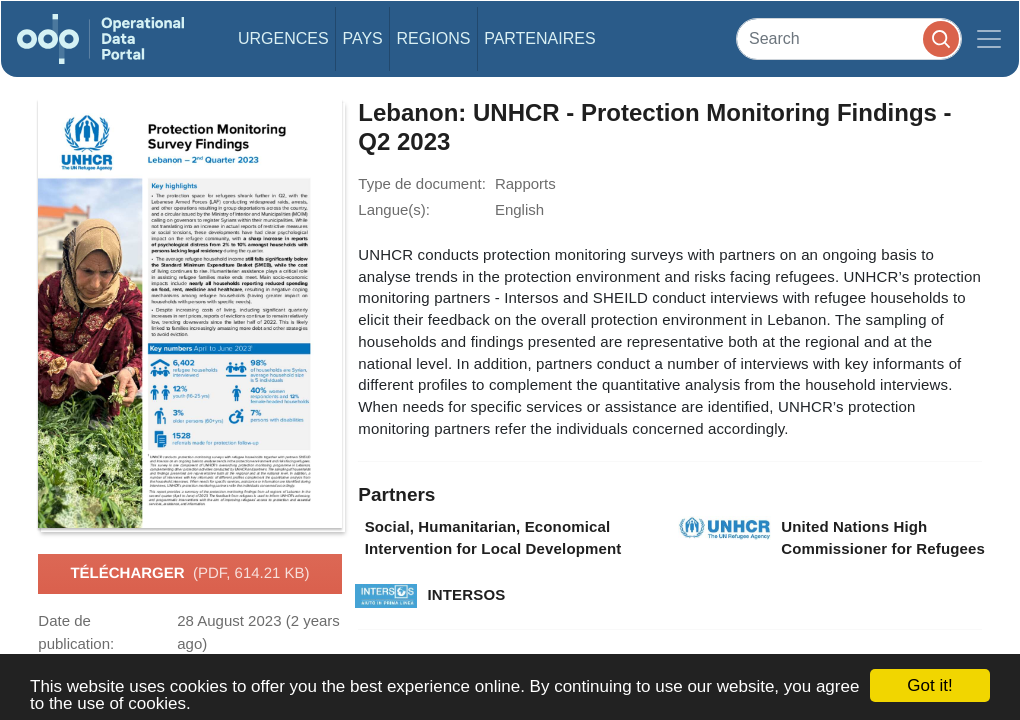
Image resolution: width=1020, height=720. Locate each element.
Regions (434, 38)
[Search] (849, 38)
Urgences (283, 38)
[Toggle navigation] (989, 39)
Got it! (929, 685)
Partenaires (539, 38)
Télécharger (189, 574)
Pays (362, 38)
